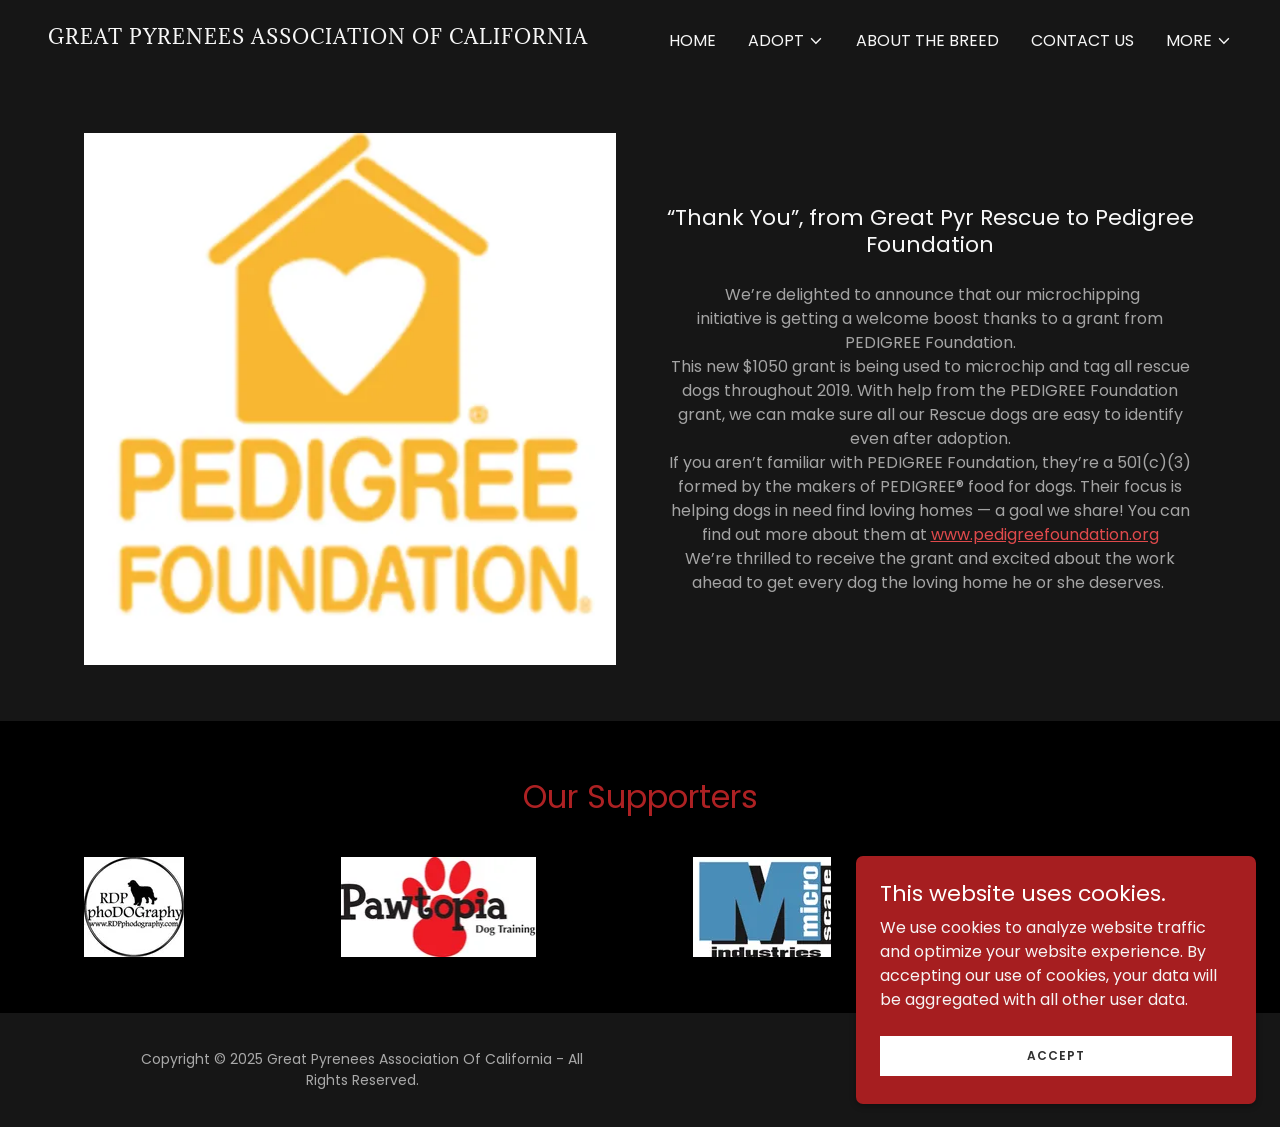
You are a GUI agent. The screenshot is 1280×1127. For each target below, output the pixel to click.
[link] (318, 38)
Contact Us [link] (1082, 40)
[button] (786, 41)
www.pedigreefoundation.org (1045, 534)
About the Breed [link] (927, 40)
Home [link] (692, 40)
